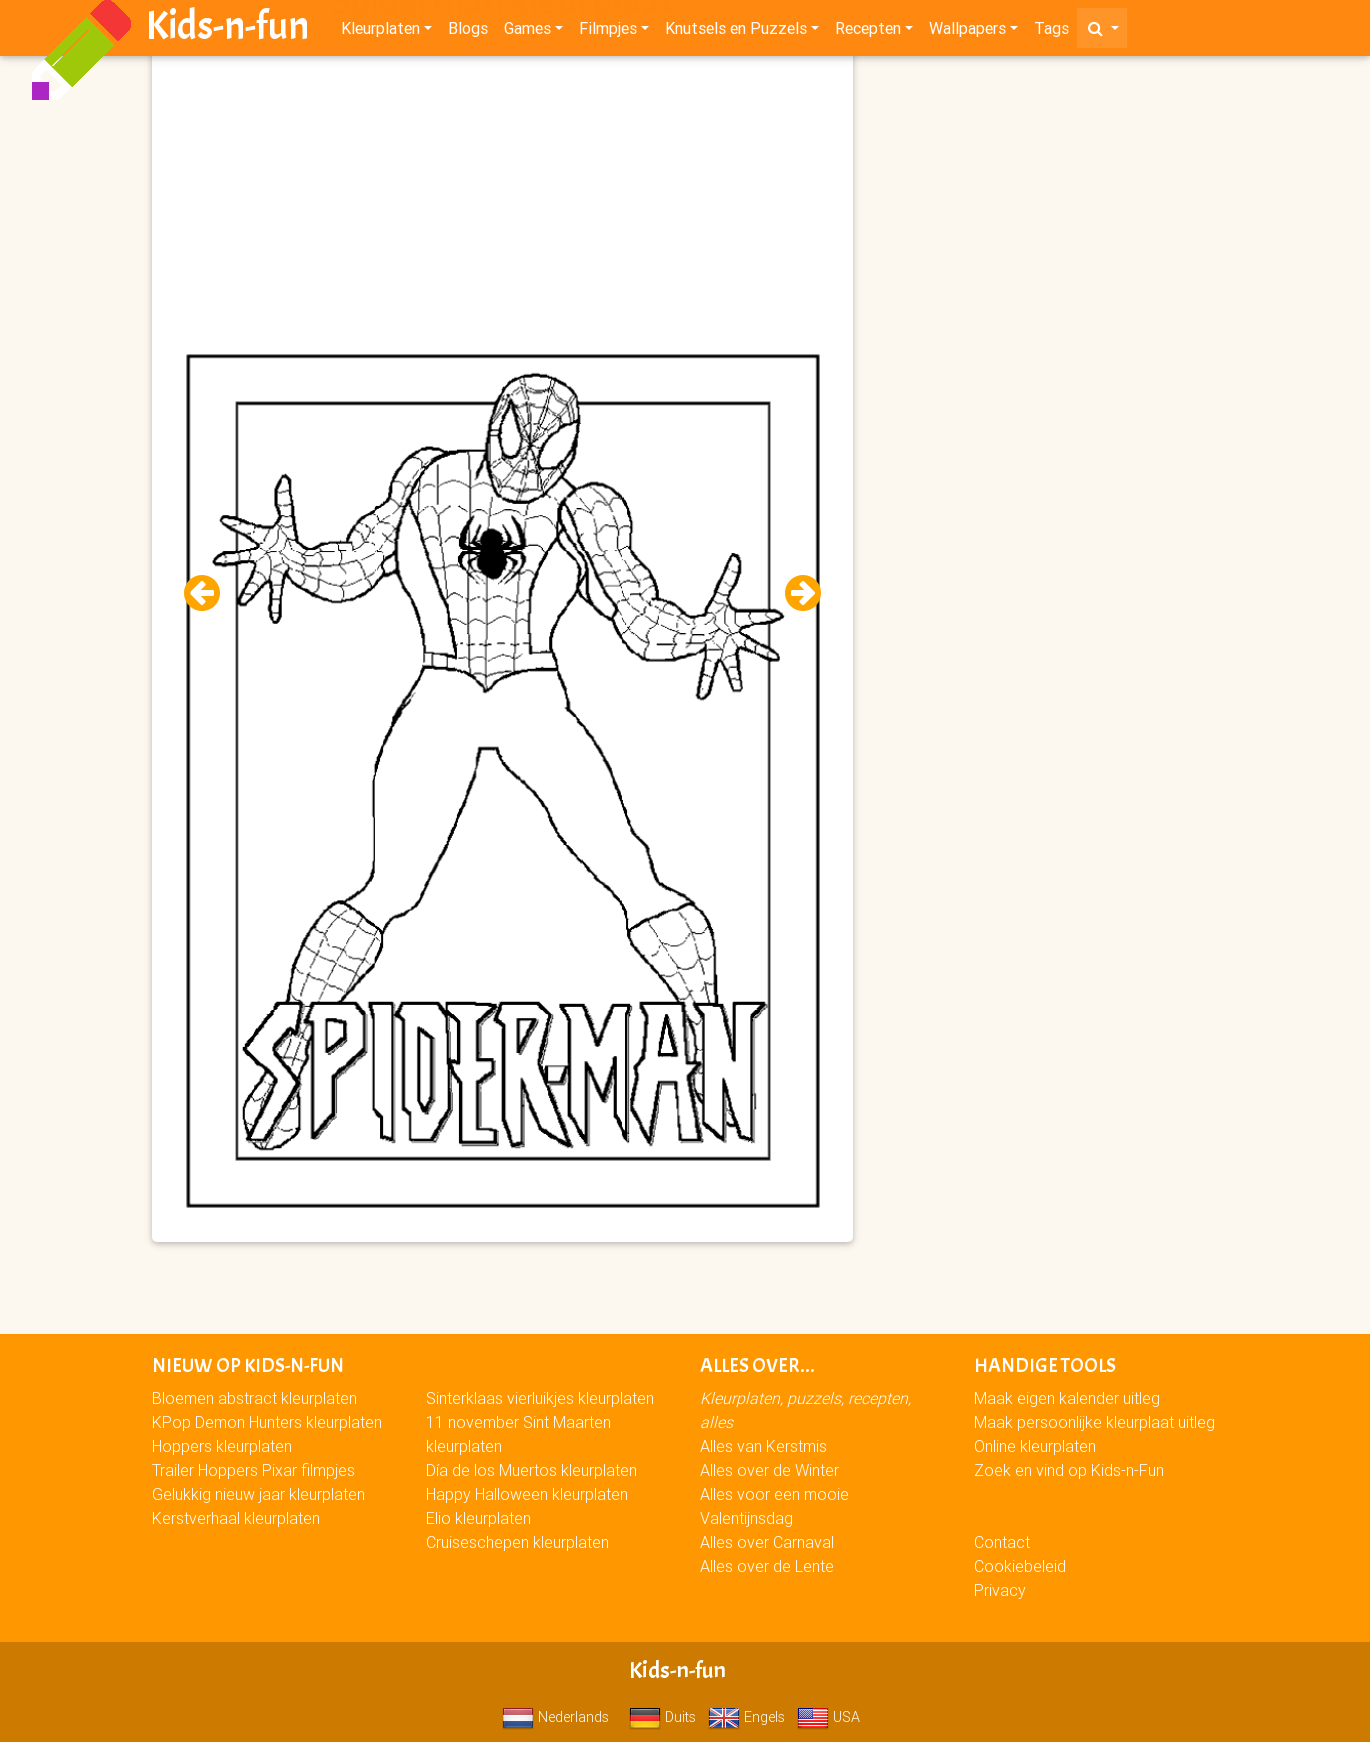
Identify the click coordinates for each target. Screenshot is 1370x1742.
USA (828, 1717)
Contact (1002, 1542)
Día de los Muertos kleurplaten (531, 1470)
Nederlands (555, 1717)
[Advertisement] (502, 201)
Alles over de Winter (769, 1470)
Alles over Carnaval (767, 1542)
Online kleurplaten (1035, 1446)
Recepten (868, 32)
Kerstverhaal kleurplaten (236, 1518)
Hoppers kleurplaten (222, 1446)
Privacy (1000, 1590)
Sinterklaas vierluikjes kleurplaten (540, 1398)
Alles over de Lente (767, 1566)
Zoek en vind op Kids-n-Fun (1069, 1470)
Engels (746, 1717)
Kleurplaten (380, 32)
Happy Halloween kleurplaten (527, 1494)
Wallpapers (967, 32)
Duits (662, 1717)
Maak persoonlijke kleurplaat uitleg (1094, 1422)
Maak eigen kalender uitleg (1067, 1398)
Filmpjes (608, 32)
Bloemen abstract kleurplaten (254, 1398)
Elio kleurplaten (478, 1518)
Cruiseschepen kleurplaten (517, 1542)
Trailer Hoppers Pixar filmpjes (253, 1470)
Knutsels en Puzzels (736, 32)
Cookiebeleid (1020, 1566)
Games (527, 32)
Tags (1051, 32)
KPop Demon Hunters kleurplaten (267, 1422)
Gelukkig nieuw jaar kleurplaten (258, 1494)
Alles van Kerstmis (763, 1446)
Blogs (468, 32)
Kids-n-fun (227, 30)
